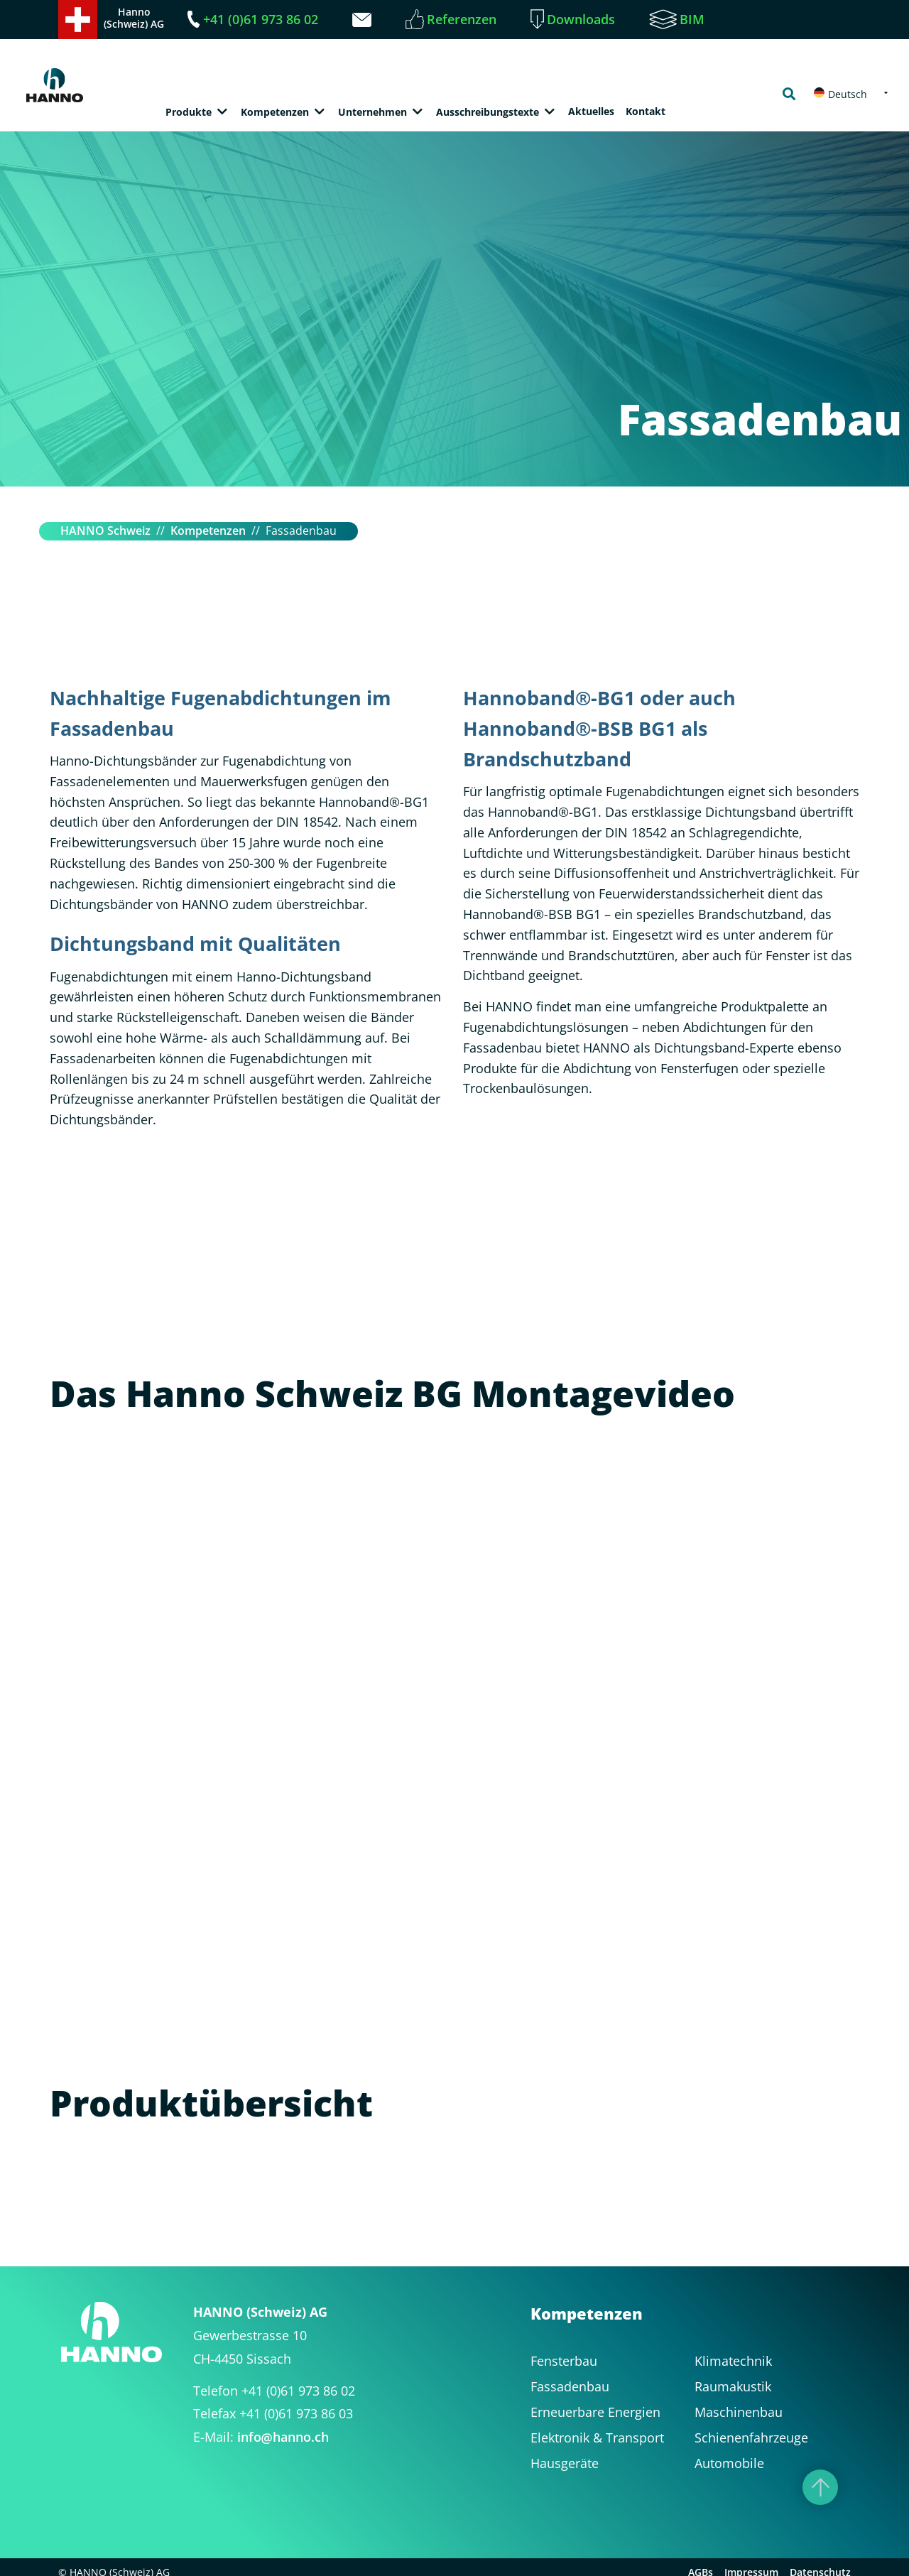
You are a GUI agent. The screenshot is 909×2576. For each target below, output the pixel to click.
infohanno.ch (283, 2436)
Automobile (729, 2463)
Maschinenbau (739, 2411)
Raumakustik (733, 2386)
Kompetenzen (275, 112)
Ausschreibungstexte (487, 112)
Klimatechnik (733, 2360)
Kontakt (645, 111)
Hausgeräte (564, 2463)
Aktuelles (591, 111)
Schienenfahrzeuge (751, 2437)
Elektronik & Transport (597, 2437)
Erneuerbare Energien (595, 2411)
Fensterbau (563, 2360)
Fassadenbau (569, 2386)
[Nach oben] (820, 2487)
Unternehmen (372, 112)
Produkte (188, 112)
